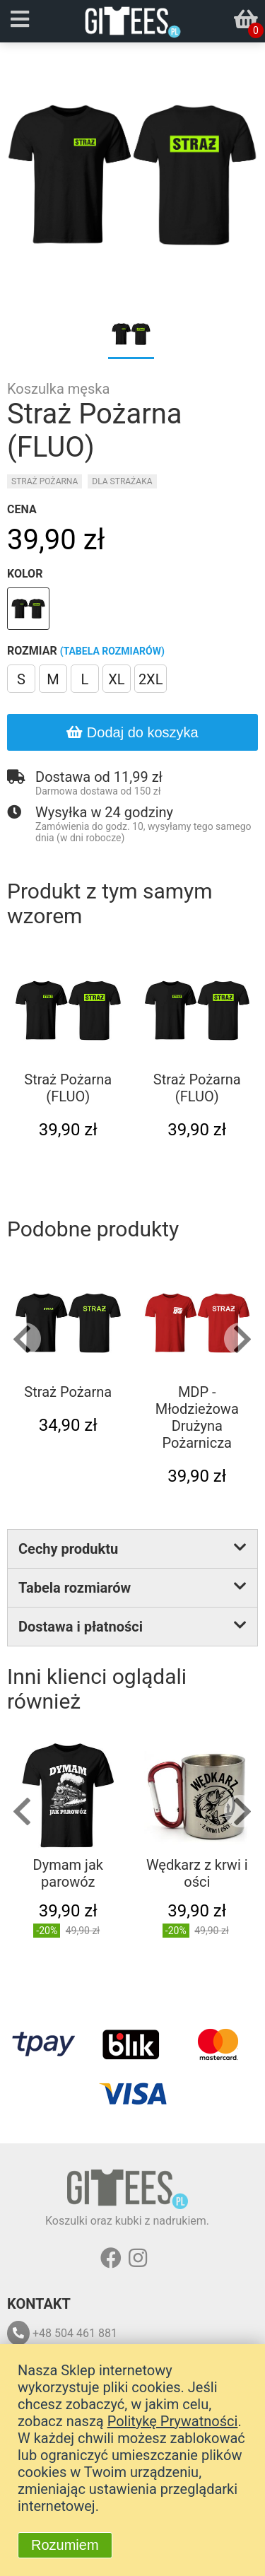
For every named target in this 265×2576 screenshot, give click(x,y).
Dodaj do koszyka (132, 732)
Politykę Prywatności (172, 2421)
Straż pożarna (44, 481)
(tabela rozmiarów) (112, 651)
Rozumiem (65, 2545)
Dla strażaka (122, 481)
